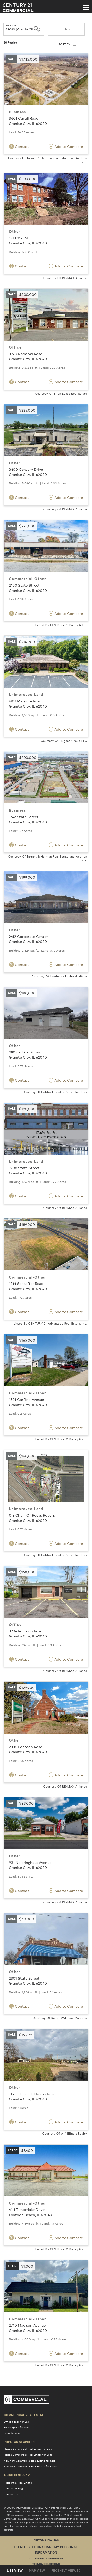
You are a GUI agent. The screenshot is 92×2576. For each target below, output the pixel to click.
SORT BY (68, 44)
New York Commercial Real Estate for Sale (29, 2460)
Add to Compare (66, 146)
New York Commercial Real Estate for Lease (30, 2466)
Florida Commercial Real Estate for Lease (29, 2454)
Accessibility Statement (46, 2558)
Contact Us (11, 2494)
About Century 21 (17, 2475)
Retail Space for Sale (16, 2427)
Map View (37, 2570)
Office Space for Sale (17, 2421)
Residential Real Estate (18, 2482)
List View (15, 2570)
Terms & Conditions (46, 2564)
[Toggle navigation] (86, 5)
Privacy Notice (46, 2540)
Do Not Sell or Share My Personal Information (46, 2549)
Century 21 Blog (13, 2488)
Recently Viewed (65, 2570)
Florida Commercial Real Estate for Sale (28, 2448)
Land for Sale (12, 2433)
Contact (19, 146)
